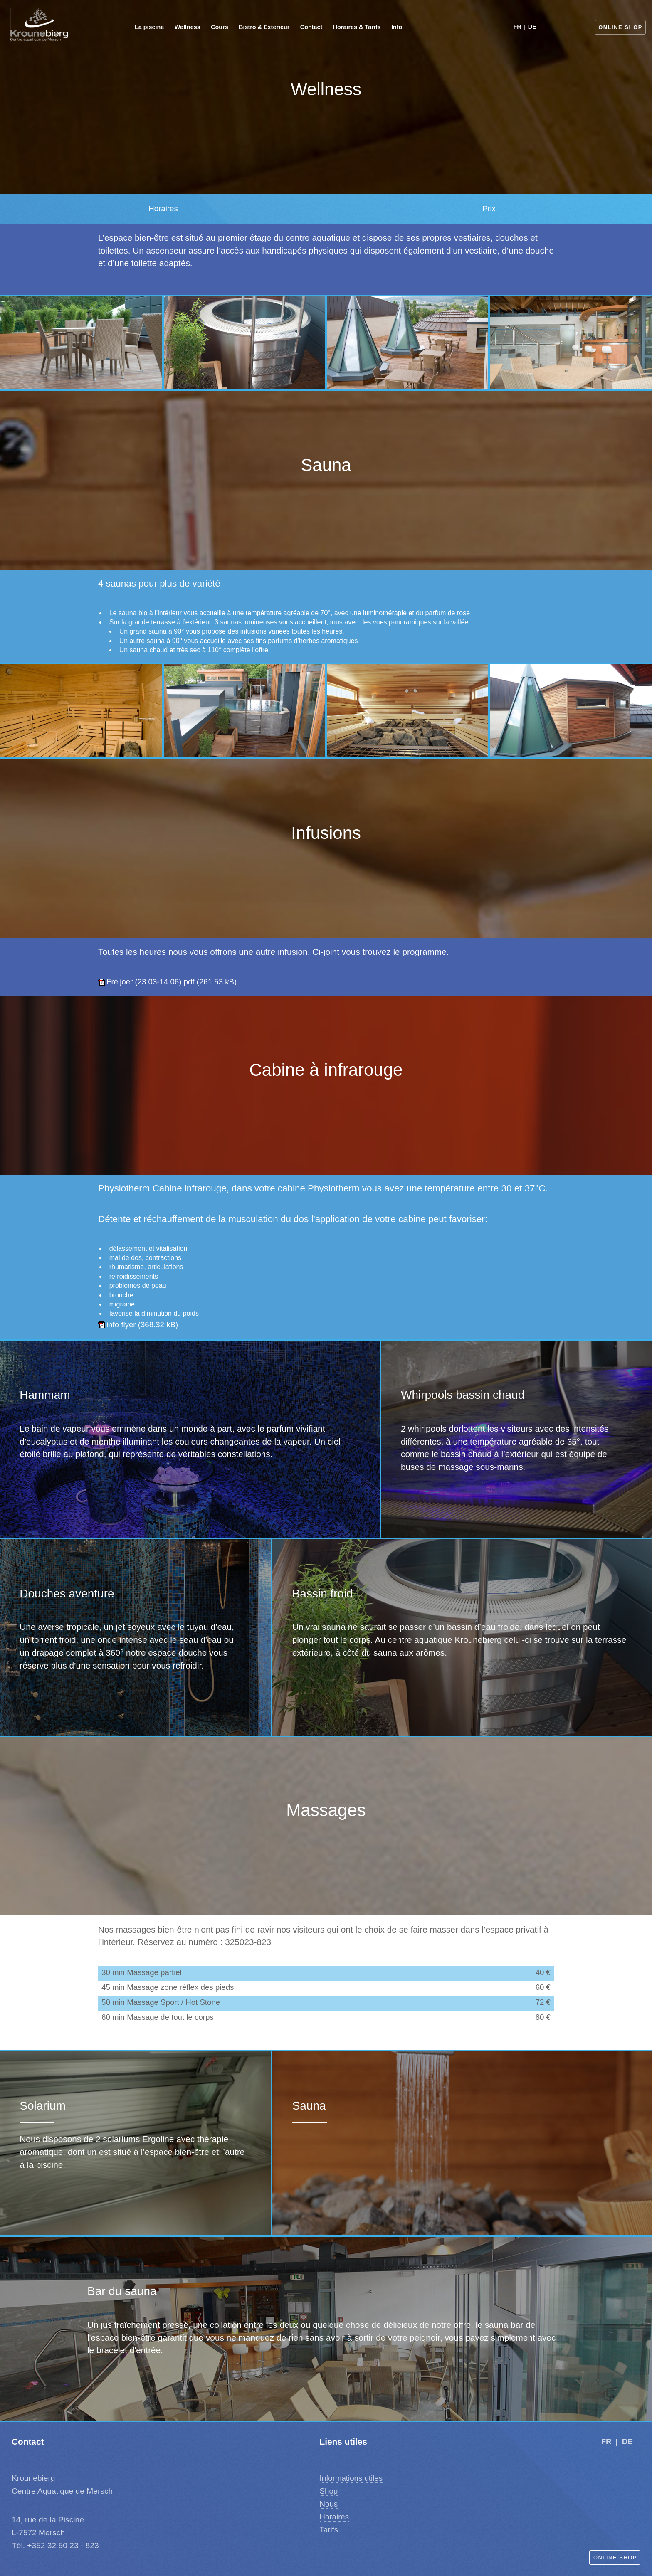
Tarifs (329, 2529)
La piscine (149, 27)
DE (532, 27)
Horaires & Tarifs (357, 27)
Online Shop (620, 27)
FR (517, 27)
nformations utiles (352, 2478)
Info (396, 27)
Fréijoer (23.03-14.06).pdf (150, 981)
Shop (329, 2491)
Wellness (187, 27)
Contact (311, 27)
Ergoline (158, 2139)
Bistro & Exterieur (264, 27)
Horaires (334, 2516)
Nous (329, 2504)
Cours (219, 27)
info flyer (121, 1324)
